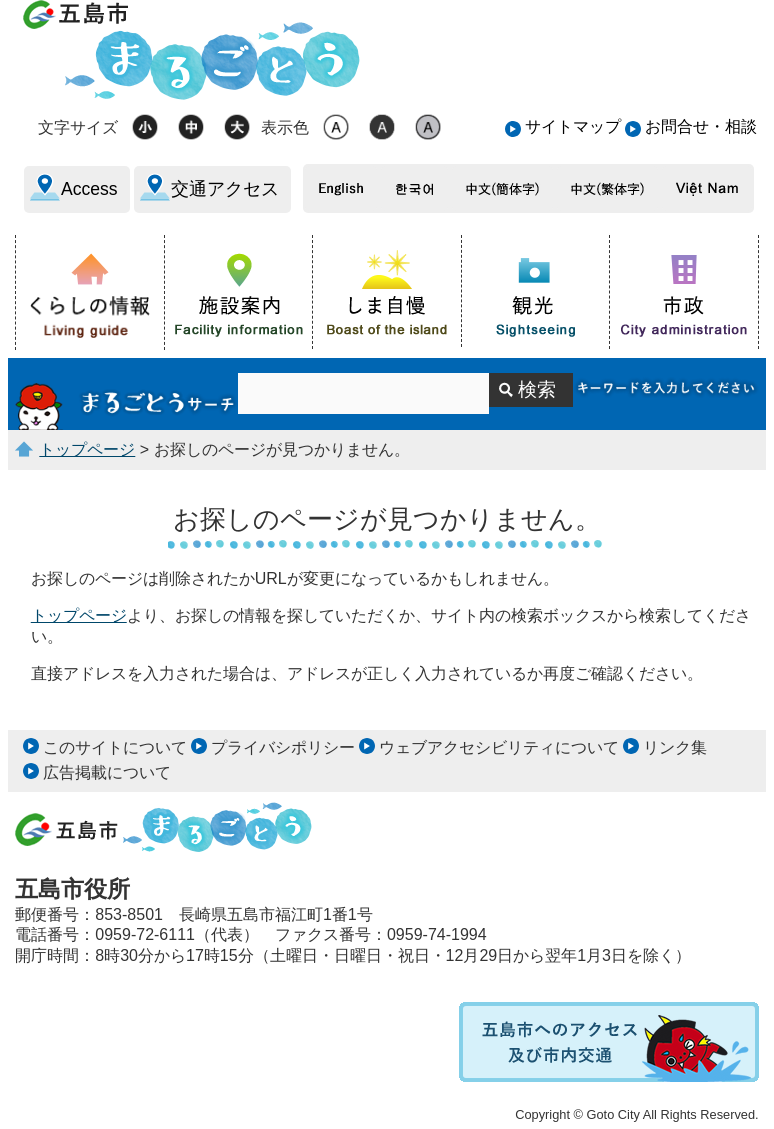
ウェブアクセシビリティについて (499, 747)
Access (89, 189)
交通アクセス (225, 189)
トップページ (87, 449)
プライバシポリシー (283, 747)
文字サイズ (78, 127)
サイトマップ (573, 126)
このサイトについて (115, 747)
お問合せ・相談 (701, 126)
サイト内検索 (126, 394)
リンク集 (675, 747)
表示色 (285, 127)
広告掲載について (107, 772)
